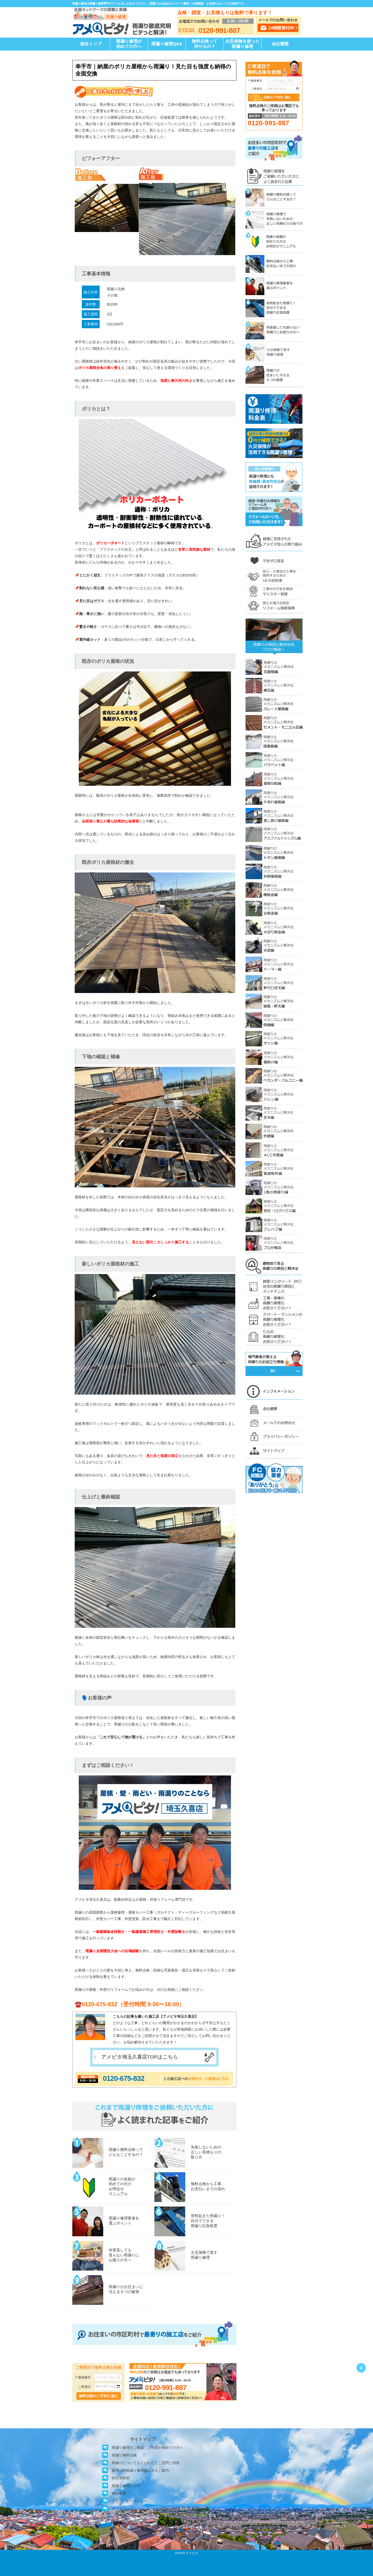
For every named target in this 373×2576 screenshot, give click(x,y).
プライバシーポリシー (129, 2501)
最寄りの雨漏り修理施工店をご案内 (140, 2470)
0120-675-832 (123, 2078)
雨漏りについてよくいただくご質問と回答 (146, 2463)
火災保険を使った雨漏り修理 (242, 44)
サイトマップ (122, 2508)
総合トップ (91, 43)
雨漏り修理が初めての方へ (129, 44)
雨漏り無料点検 (124, 2455)
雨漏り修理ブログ (126, 2486)
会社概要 (280, 43)
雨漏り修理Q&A (166, 43)
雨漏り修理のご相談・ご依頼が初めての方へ (147, 2447)
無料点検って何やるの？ (204, 44)
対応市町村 (121, 2478)
